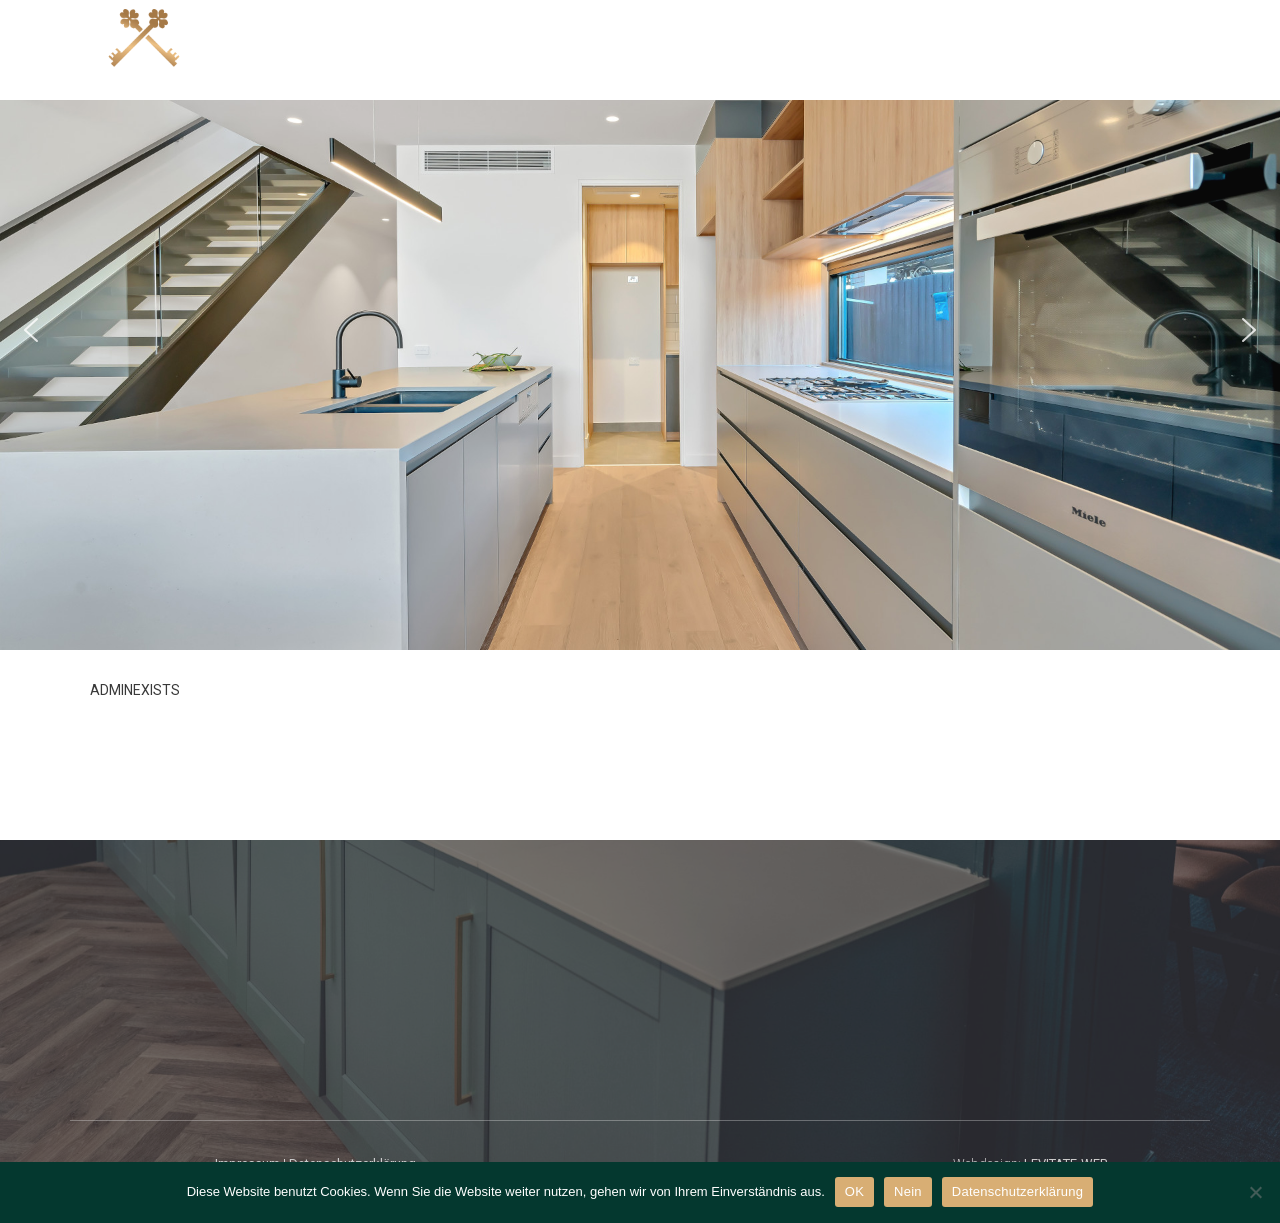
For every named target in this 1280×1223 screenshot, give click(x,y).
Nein (908, 1191)
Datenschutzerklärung (1017, 1191)
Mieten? (917, 49)
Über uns (1154, 49)
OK (854, 1191)
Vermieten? (1033, 49)
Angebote (572, 49)
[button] (31, 330)
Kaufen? (682, 49)
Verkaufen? (800, 49)
